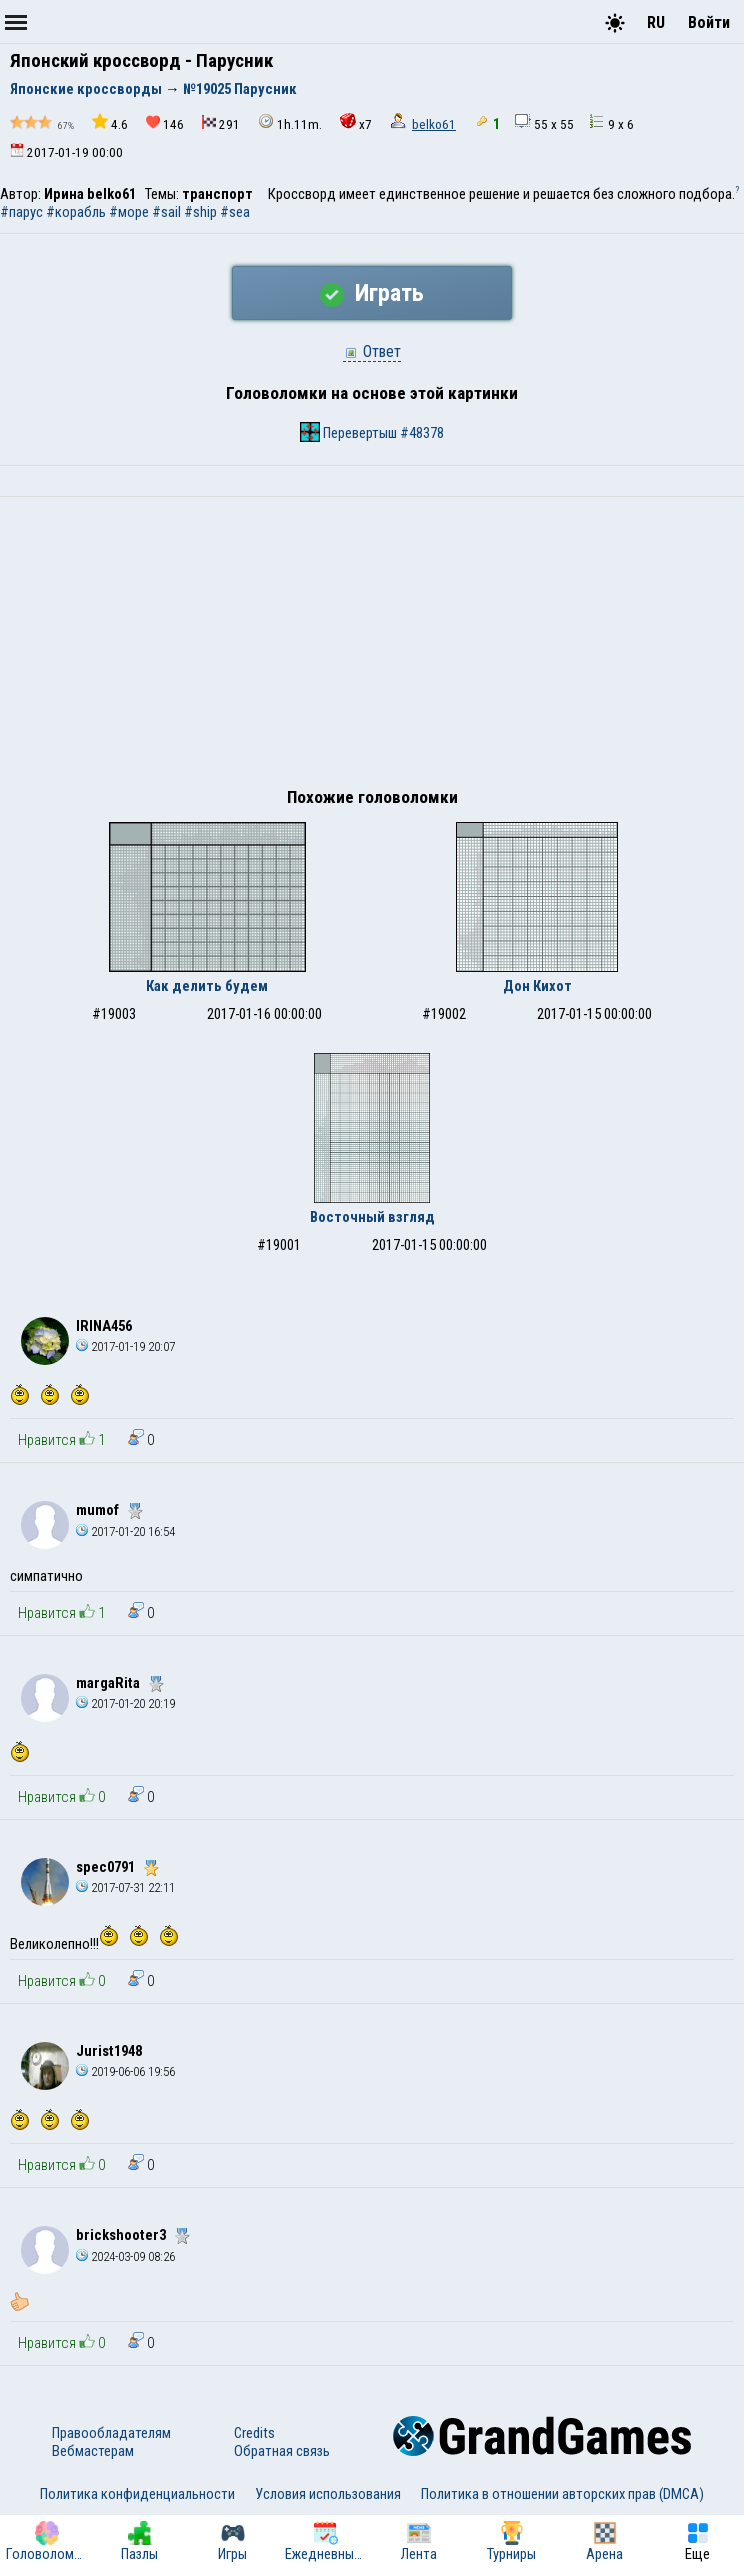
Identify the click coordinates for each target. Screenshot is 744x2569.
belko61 (434, 124)
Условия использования (328, 2494)
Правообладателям (111, 2433)
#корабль (76, 212)
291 (221, 123)
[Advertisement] (372, 647)
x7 (356, 122)
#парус (21, 212)
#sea (235, 212)
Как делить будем (207, 986)
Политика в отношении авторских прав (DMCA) (562, 2494)
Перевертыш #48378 (372, 432)
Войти (709, 22)
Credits (254, 2433)
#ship (200, 212)
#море (129, 212)
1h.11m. (290, 122)
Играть (372, 293)
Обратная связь (282, 2451)
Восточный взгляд (372, 1217)
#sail (166, 212)
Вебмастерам (93, 2451)
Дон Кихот (537, 986)
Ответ (372, 351)
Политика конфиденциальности (137, 2494)
